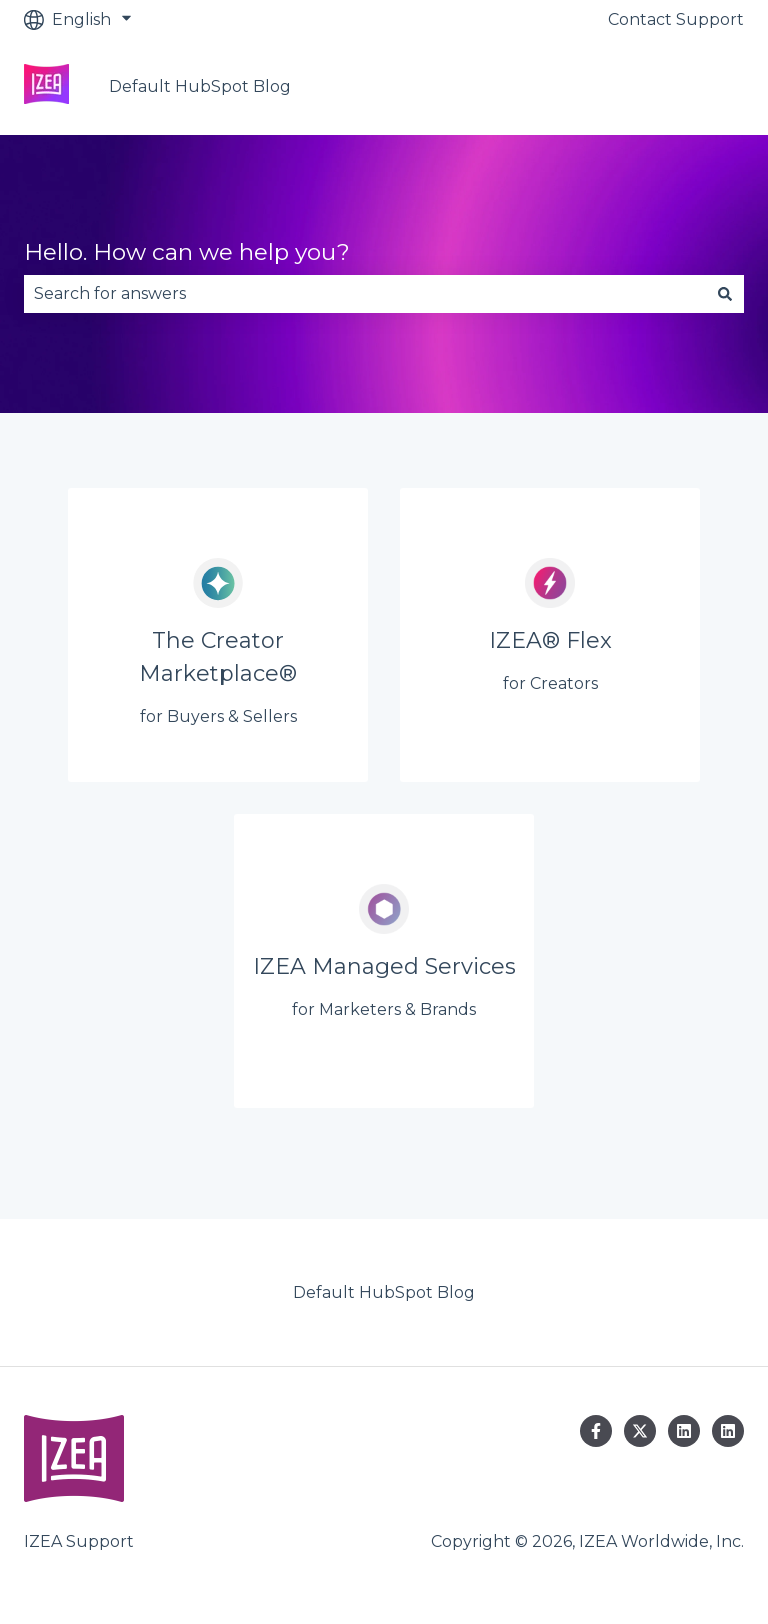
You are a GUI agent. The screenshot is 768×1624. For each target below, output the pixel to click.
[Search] (725, 294)
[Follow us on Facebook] (596, 1431)
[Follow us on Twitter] (640, 1431)
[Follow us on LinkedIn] (684, 1431)
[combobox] (365, 294)
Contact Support (676, 19)
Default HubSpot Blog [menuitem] (384, 1292)
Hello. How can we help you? (187, 252)
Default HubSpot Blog (200, 86)
